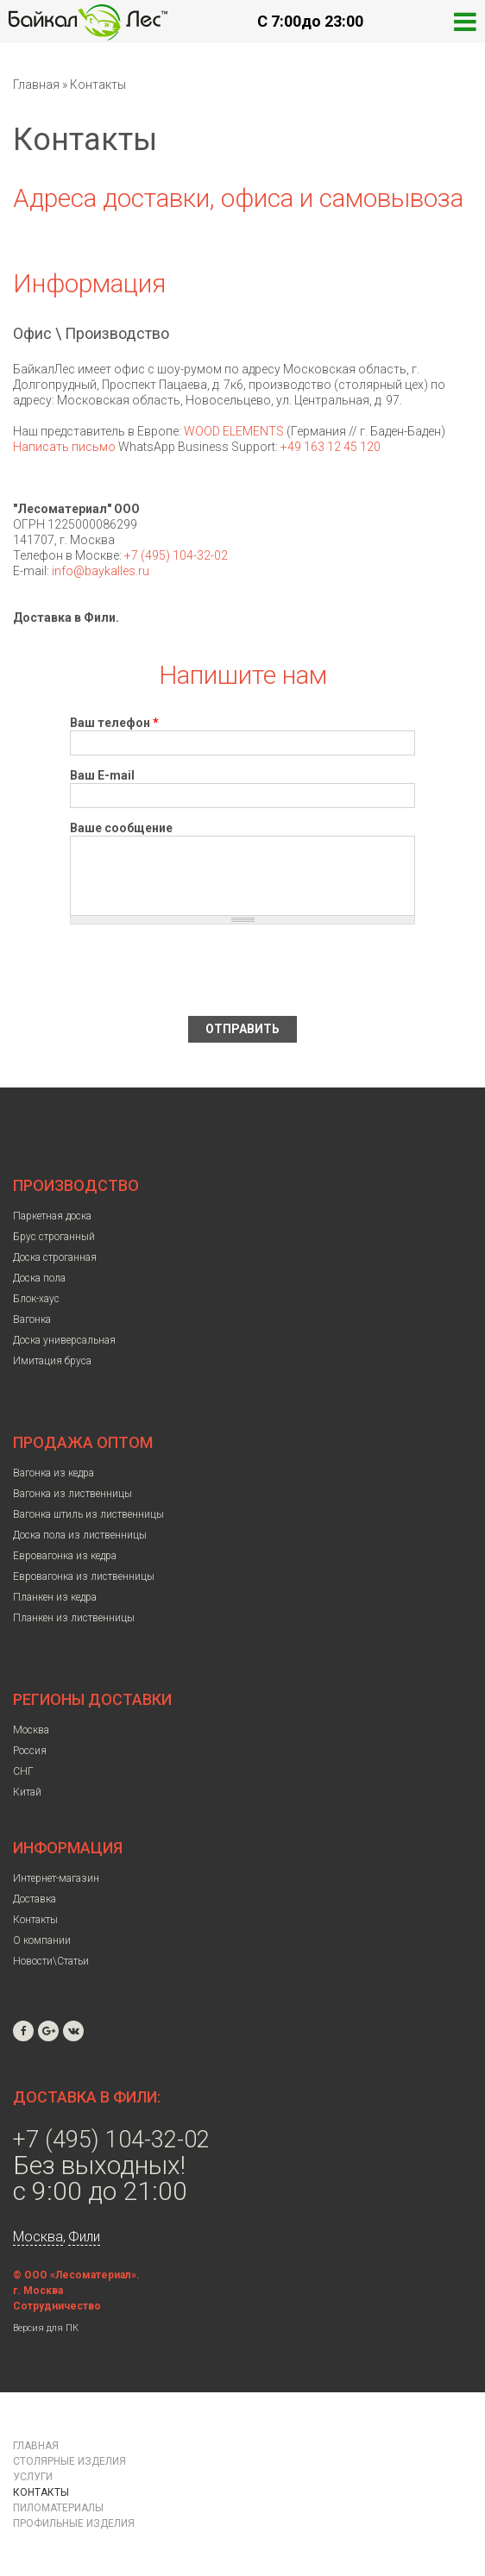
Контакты (35, 1920)
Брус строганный (54, 1237)
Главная (36, 84)
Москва (31, 1730)
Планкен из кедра (55, 1597)
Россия (30, 1751)
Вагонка (32, 1319)
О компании (42, 1940)
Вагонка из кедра (53, 1473)
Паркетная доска (52, 1216)
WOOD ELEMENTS (234, 431)
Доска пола (39, 1278)
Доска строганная (55, 1257)
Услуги (33, 2477)
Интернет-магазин (56, 1878)
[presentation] (201, 970)
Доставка (34, 1899)
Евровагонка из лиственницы (83, 1576)
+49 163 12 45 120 (330, 447)
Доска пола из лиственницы (80, 1535)
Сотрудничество (57, 2306)
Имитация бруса (52, 1361)
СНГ (23, 1771)
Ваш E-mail (102, 775)
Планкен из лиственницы (74, 1618)
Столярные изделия (69, 2461)
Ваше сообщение (121, 828)
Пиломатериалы (58, 2508)
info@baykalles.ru (100, 571)
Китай (27, 1792)
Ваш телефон (114, 723)
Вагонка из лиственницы (72, 1494)
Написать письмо (64, 447)
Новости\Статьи (51, 1961)
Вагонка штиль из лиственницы (88, 1514)
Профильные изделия (74, 2523)
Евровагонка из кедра (65, 1556)
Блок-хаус (36, 1299)
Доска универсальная (64, 1340)
